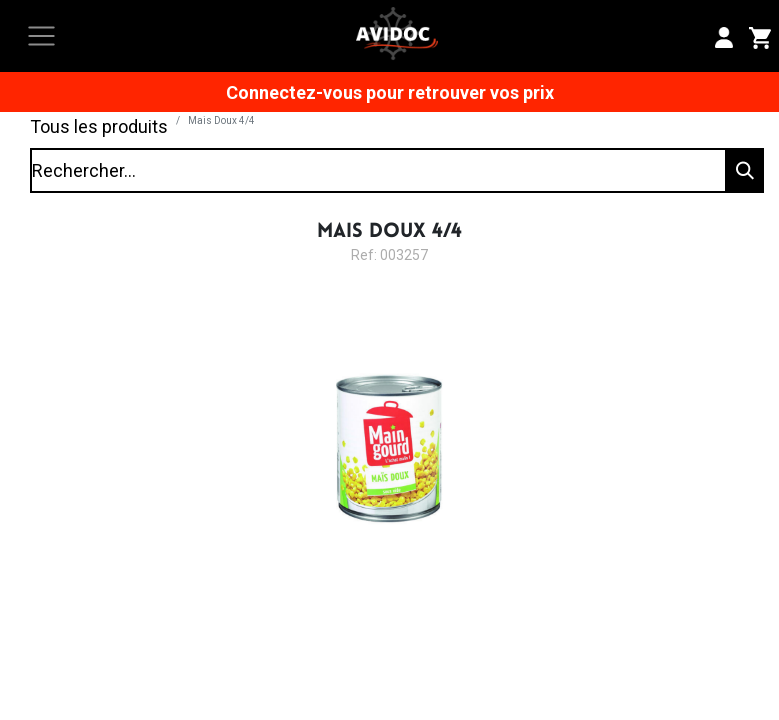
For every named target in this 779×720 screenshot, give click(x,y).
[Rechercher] (743, 170)
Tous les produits (99, 126)
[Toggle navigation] (41, 36)
